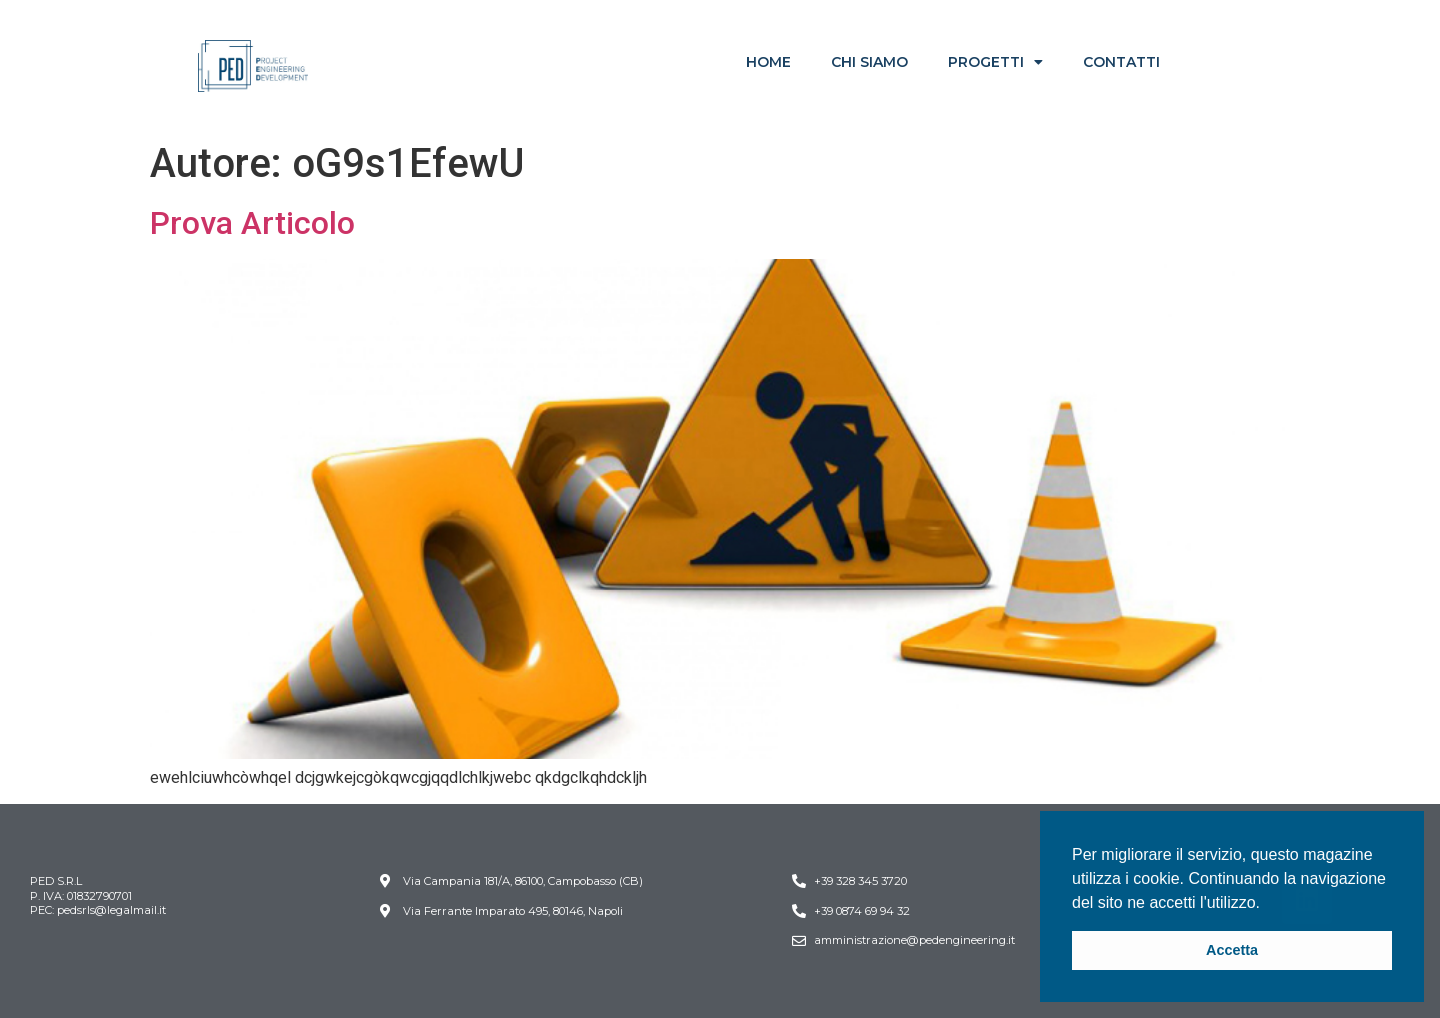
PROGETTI (995, 62)
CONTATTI (1121, 62)
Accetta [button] (1232, 950)
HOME (768, 62)
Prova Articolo (252, 223)
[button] (1267, 904)
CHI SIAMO (869, 62)
